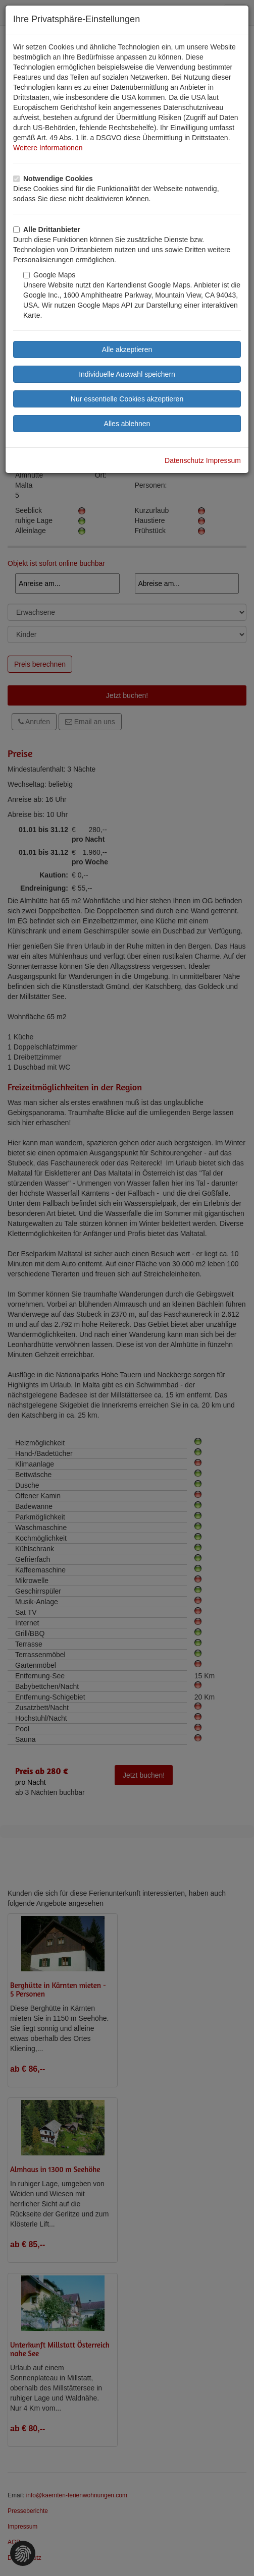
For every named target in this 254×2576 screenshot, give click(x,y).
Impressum (223, 460)
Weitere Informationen (47, 148)
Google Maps (49, 275)
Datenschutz (184, 460)
